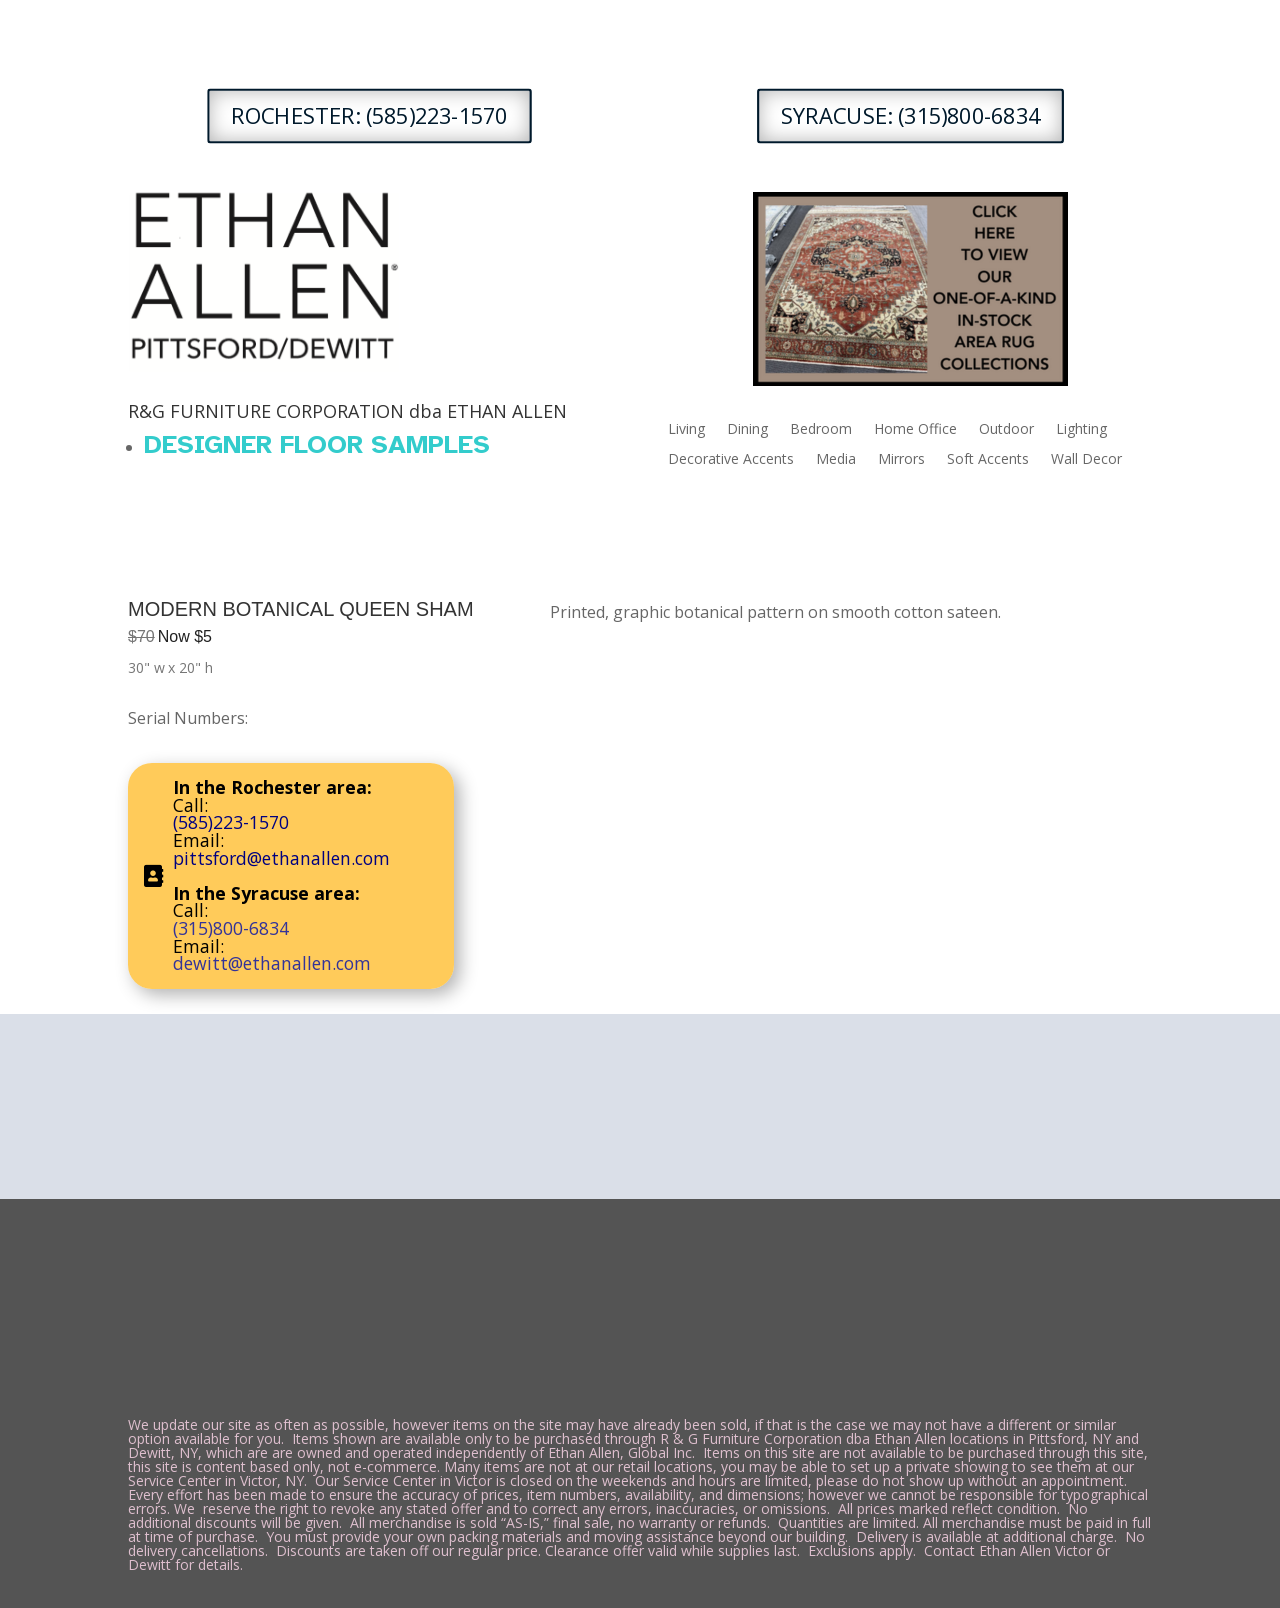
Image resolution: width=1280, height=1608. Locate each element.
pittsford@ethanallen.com (281, 858)
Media (836, 460)
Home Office (915, 430)
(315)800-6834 (231, 928)
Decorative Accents (731, 460)
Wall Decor (1086, 460)
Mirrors (901, 460)
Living (686, 430)
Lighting (1081, 430)
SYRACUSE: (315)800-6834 (910, 115)
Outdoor (1006, 430)
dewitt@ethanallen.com (272, 963)
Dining (747, 430)
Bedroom (821, 430)
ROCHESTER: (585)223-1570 (370, 115)
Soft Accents (988, 460)
